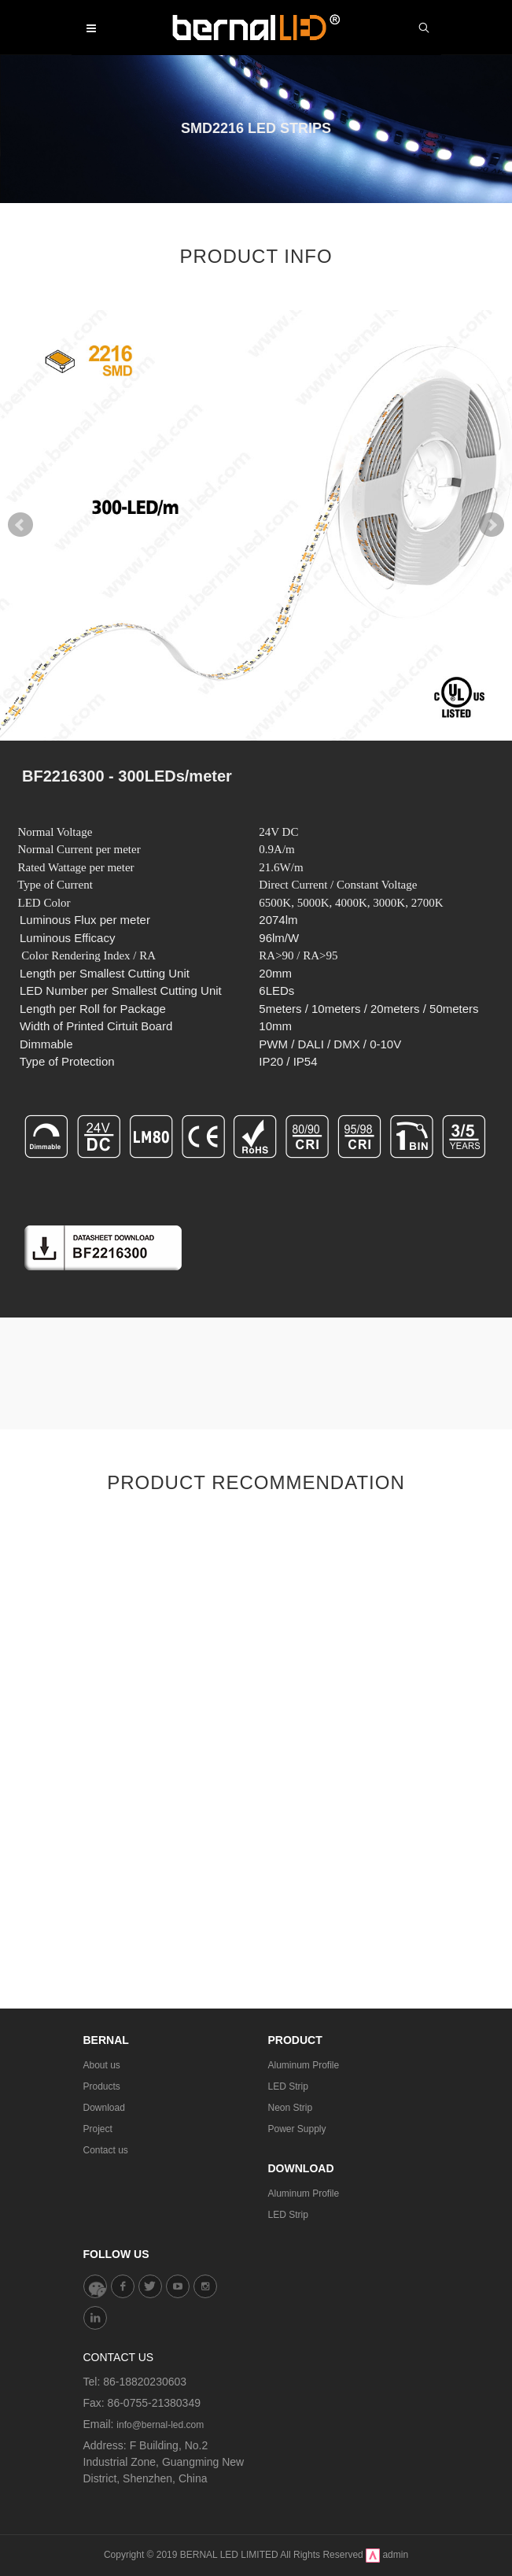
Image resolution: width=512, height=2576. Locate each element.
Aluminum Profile (304, 2065)
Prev (20, 525)
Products (101, 2086)
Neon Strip (290, 2107)
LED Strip (288, 2086)
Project (97, 2128)
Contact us (105, 2150)
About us (101, 2065)
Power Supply (297, 2128)
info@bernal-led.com (160, 2424)
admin (395, 2554)
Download (104, 2107)
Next (491, 525)
